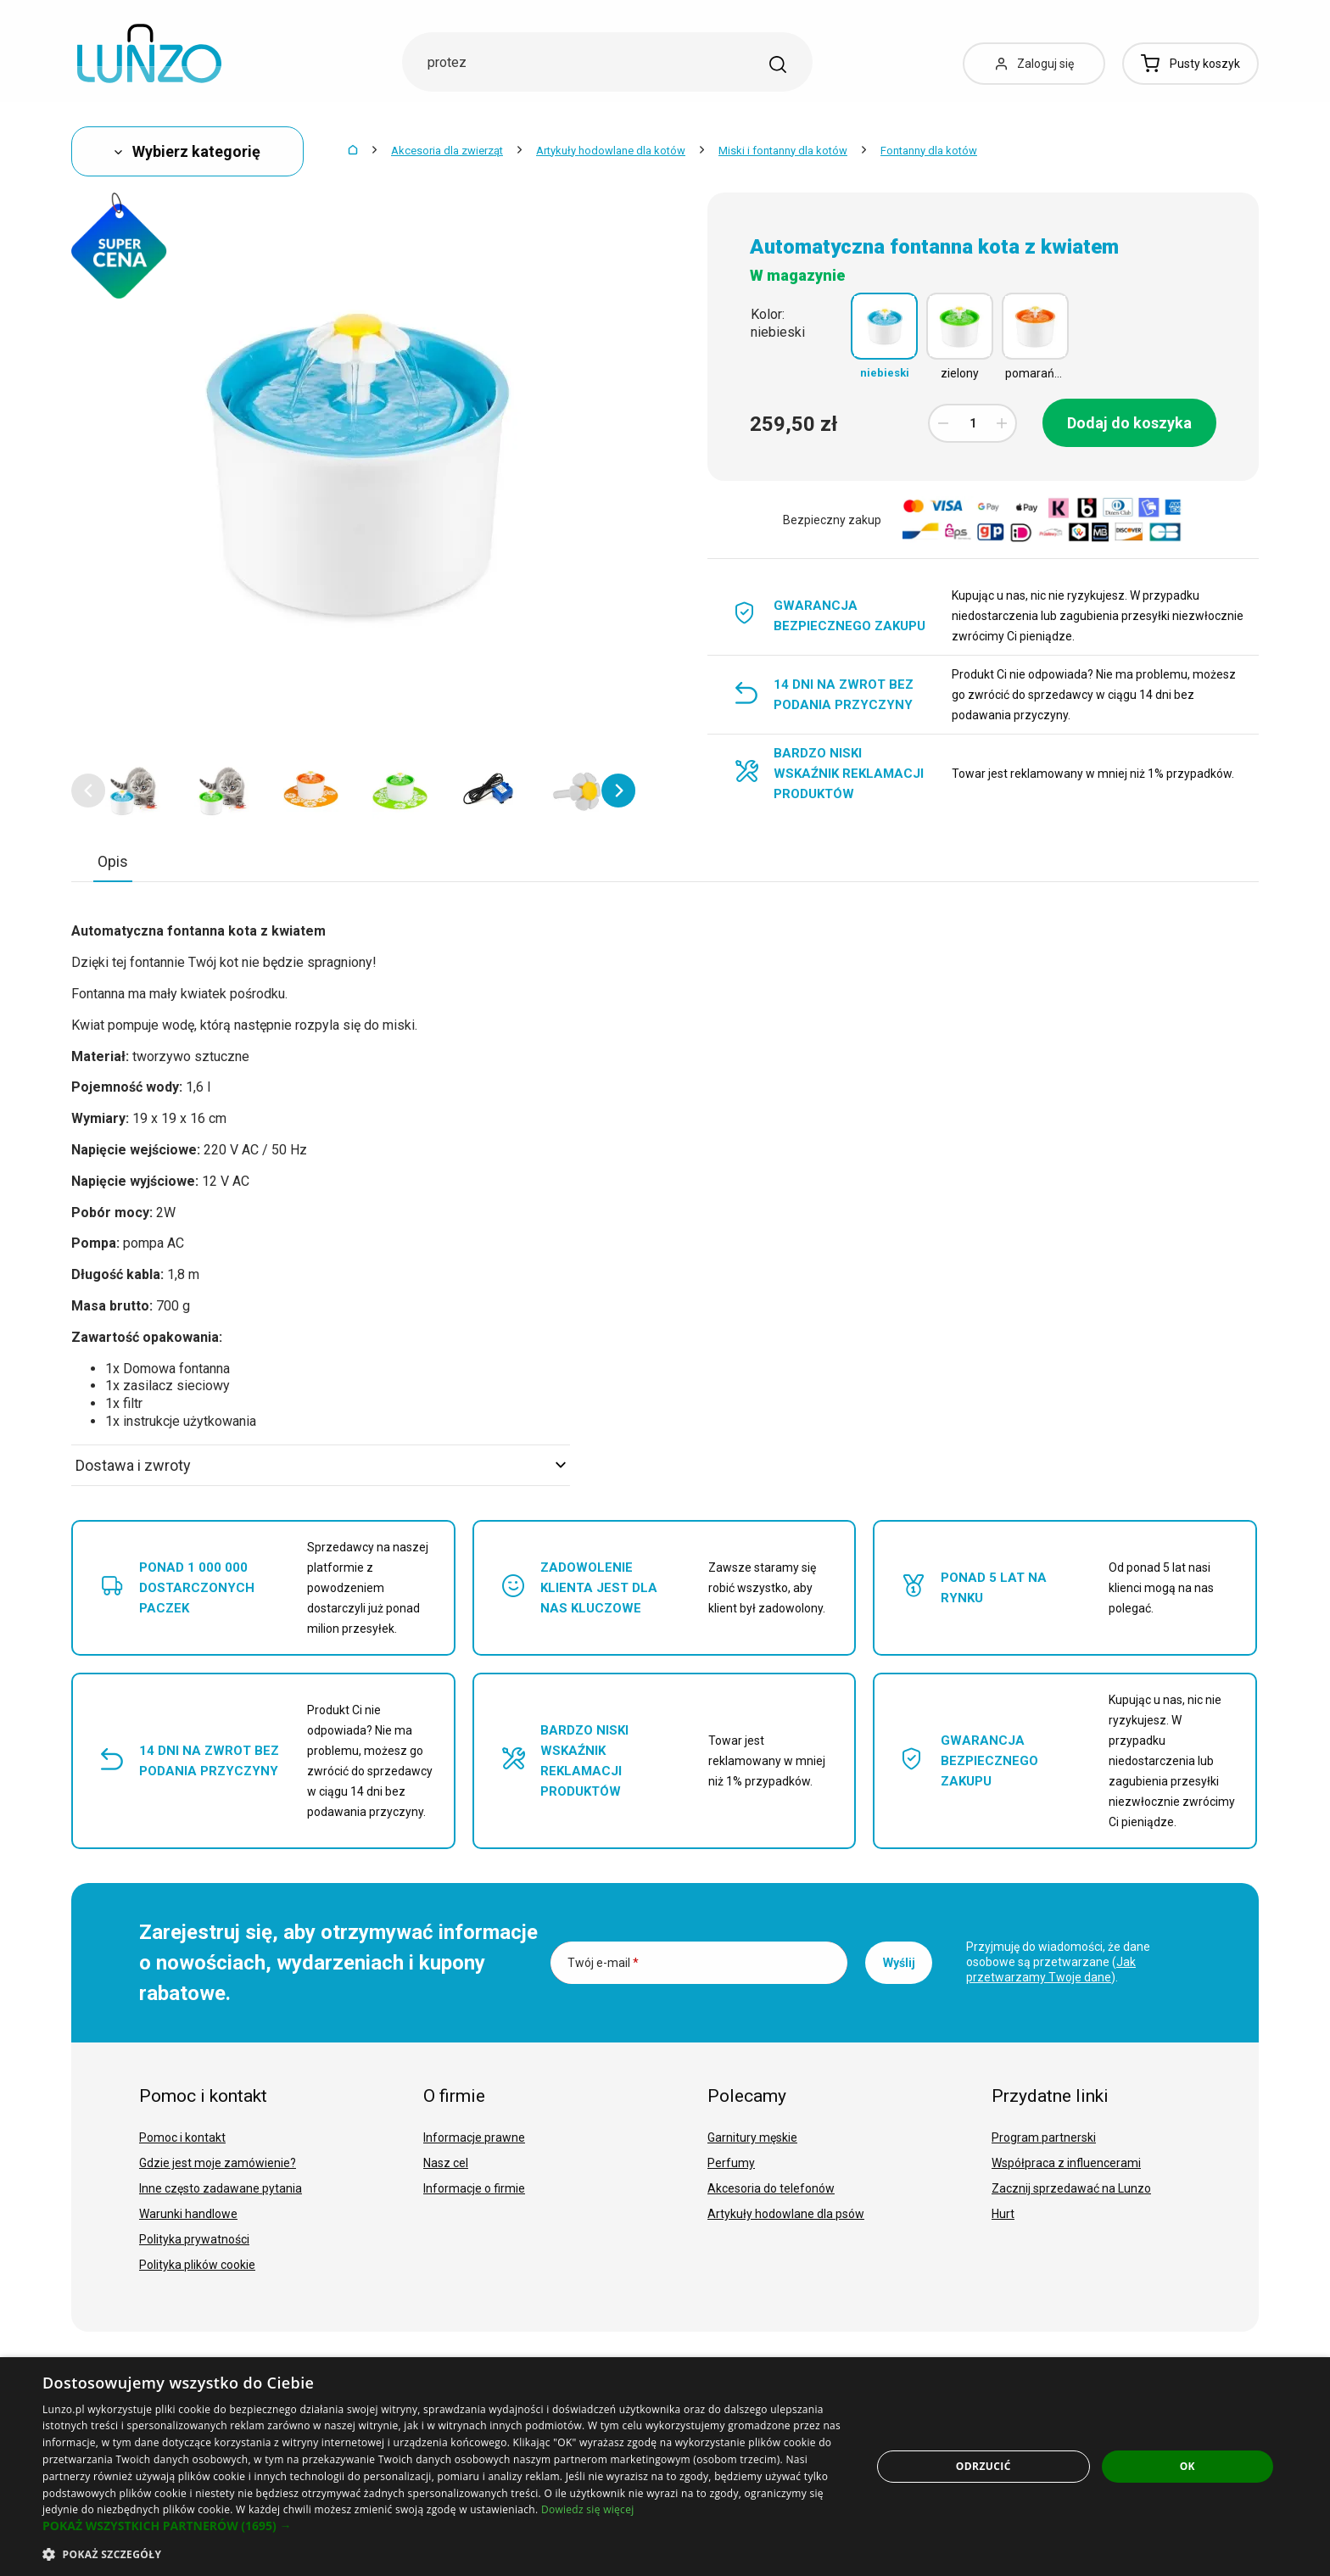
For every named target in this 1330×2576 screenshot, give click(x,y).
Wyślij (899, 1963)
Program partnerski (1044, 2137)
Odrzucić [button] (983, 2466)
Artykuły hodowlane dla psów (785, 2214)
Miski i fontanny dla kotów (782, 150)
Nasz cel (445, 2163)
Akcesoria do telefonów (771, 2188)
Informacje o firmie (474, 2188)
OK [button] (1187, 2466)
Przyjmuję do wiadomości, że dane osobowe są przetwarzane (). (1058, 1962)
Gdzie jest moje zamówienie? (217, 2163)
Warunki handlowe (188, 2214)
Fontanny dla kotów (928, 150)
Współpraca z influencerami (1066, 2163)
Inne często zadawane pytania (220, 2188)
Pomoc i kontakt (182, 2137)
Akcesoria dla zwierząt (447, 150)
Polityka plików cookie (197, 2264)
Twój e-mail (603, 1963)
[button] (88, 790)
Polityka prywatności (194, 2239)
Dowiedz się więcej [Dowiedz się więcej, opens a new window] (587, 2509)
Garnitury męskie (752, 2137)
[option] (132, 790)
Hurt (1003, 2214)
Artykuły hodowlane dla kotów (610, 150)
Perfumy (731, 2163)
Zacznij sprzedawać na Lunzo (1071, 2188)
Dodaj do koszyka (1129, 423)
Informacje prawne (474, 2137)
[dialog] (665, 2466)
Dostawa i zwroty (320, 1465)
